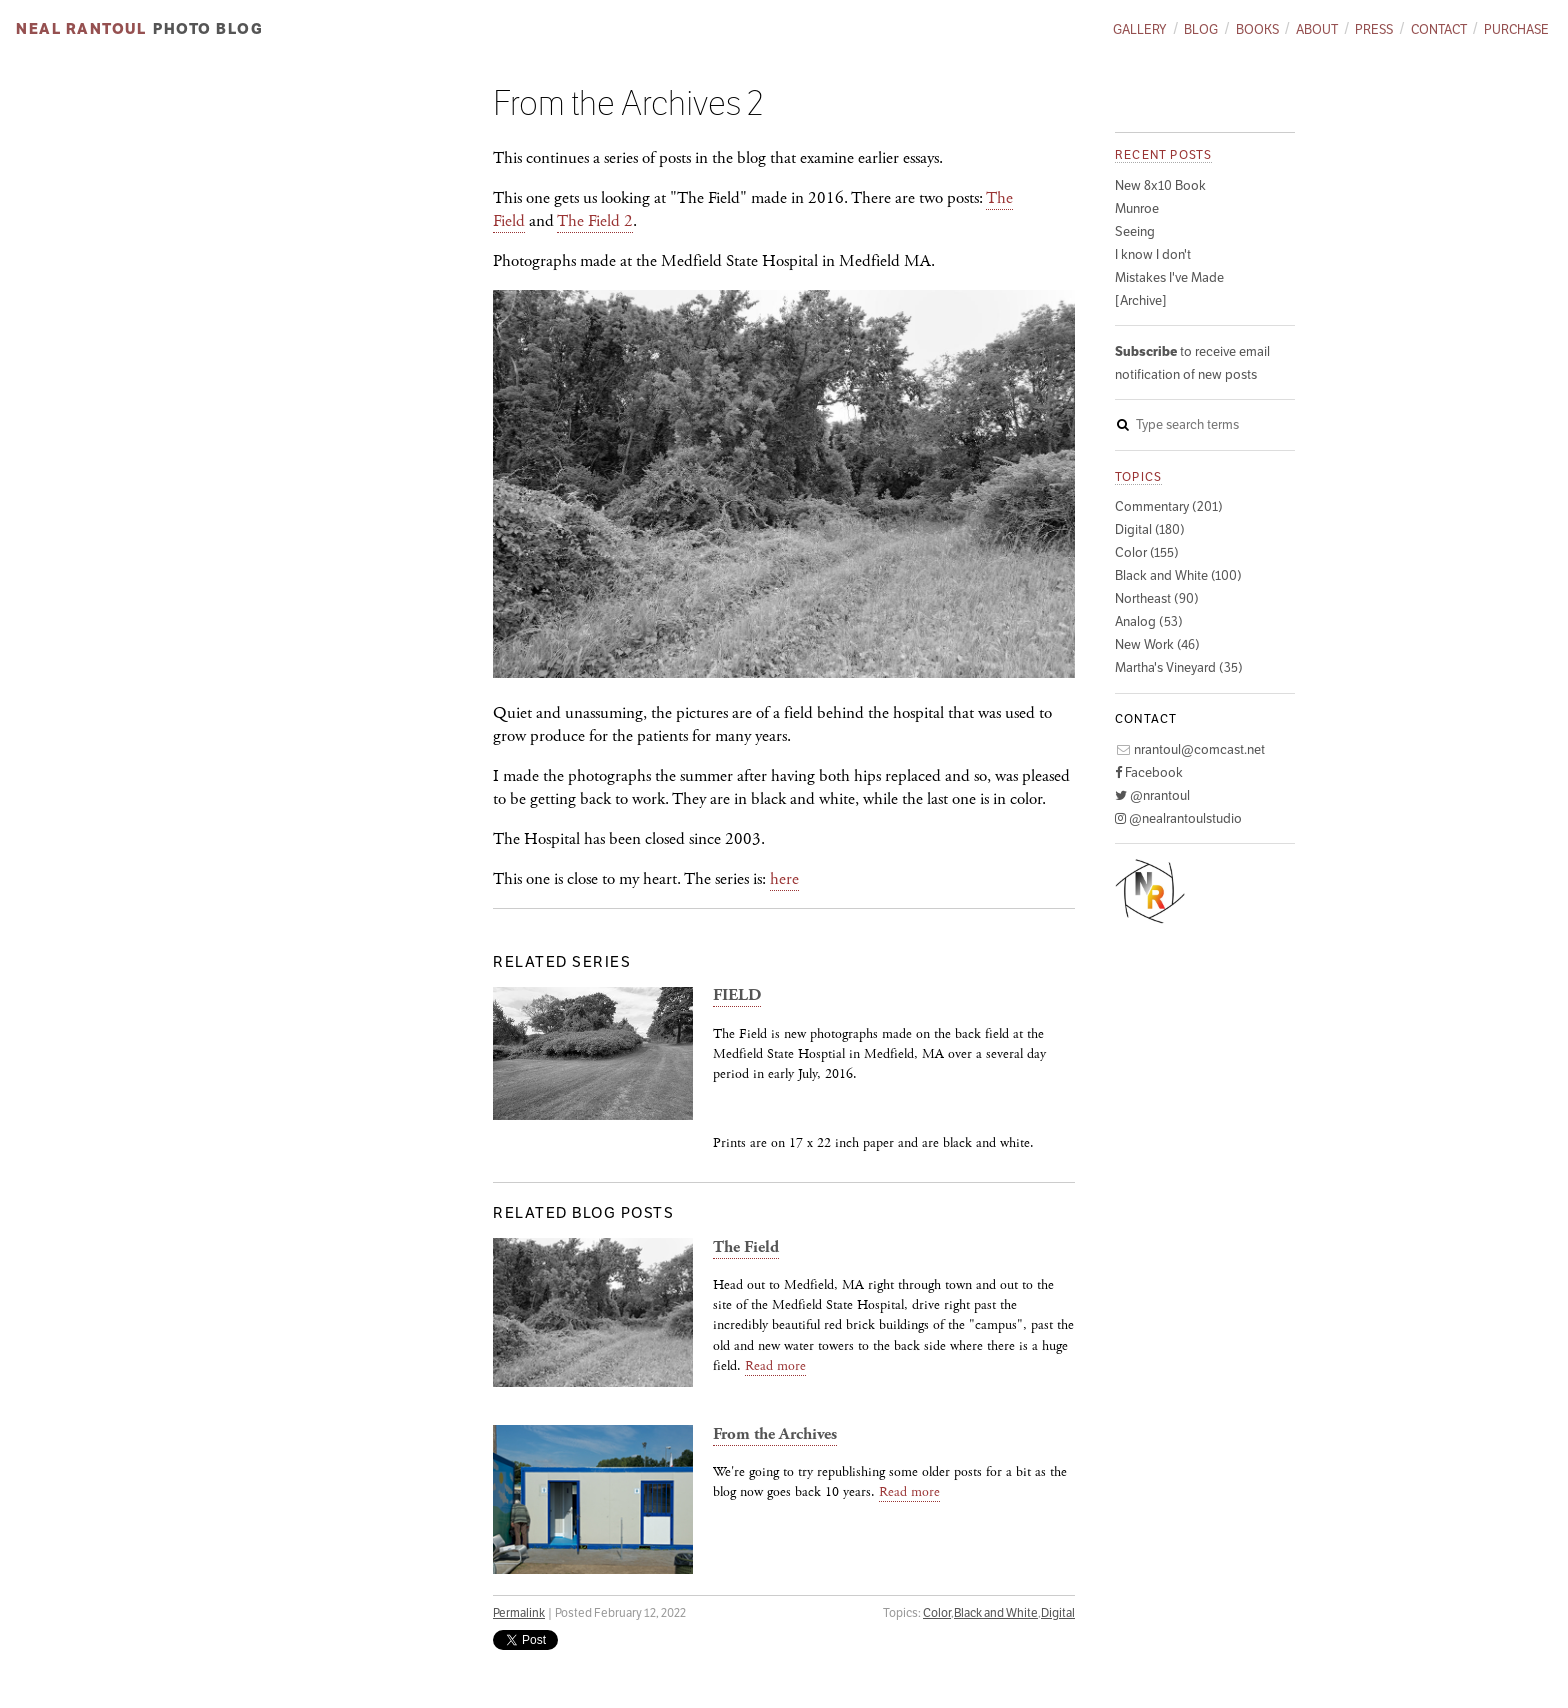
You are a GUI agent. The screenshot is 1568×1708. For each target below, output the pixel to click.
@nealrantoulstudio (1178, 818)
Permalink (519, 1612)
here (784, 879)
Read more (775, 1366)
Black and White (996, 1612)
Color (937, 1612)
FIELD (737, 995)
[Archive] (1141, 300)
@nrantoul (1152, 795)
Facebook (1149, 772)
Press (1374, 29)
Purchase (1516, 29)
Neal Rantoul (81, 28)
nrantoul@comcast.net (1190, 749)
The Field (746, 1247)
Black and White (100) (1178, 575)
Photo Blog (208, 28)
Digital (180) (1150, 529)
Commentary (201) (1169, 506)
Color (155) (1147, 552)
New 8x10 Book (1160, 185)
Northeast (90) (1157, 598)
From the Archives (775, 1434)
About (1317, 29)
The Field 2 (595, 221)
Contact (1439, 29)
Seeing (1135, 231)
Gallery (1140, 29)
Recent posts (1163, 154)
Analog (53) (1149, 621)
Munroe (1137, 208)
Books (1257, 29)
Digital (1058, 1612)
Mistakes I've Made (1169, 277)
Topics (1138, 476)
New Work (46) (1157, 644)
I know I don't (1153, 254)
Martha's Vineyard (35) (1179, 667)
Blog (1201, 29)
